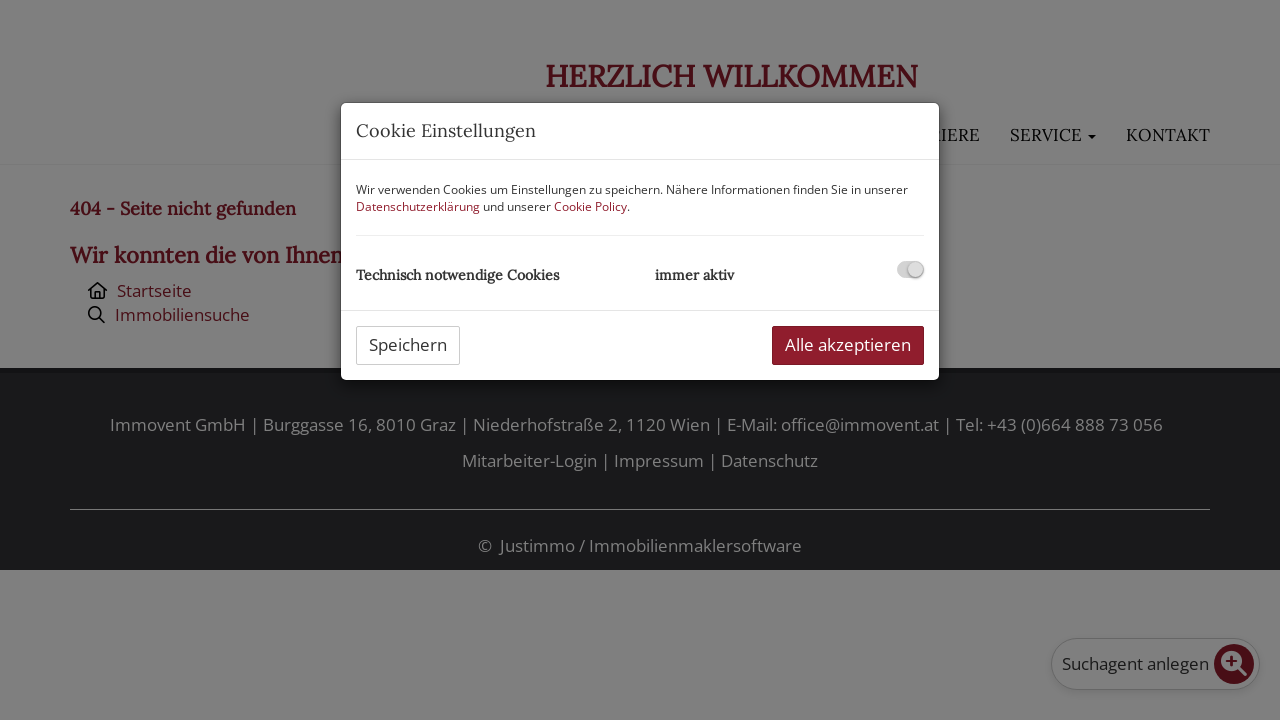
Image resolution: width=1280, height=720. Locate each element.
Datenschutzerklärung (418, 206)
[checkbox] (910, 269)
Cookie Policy (590, 206)
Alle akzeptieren (848, 344)
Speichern (408, 344)
